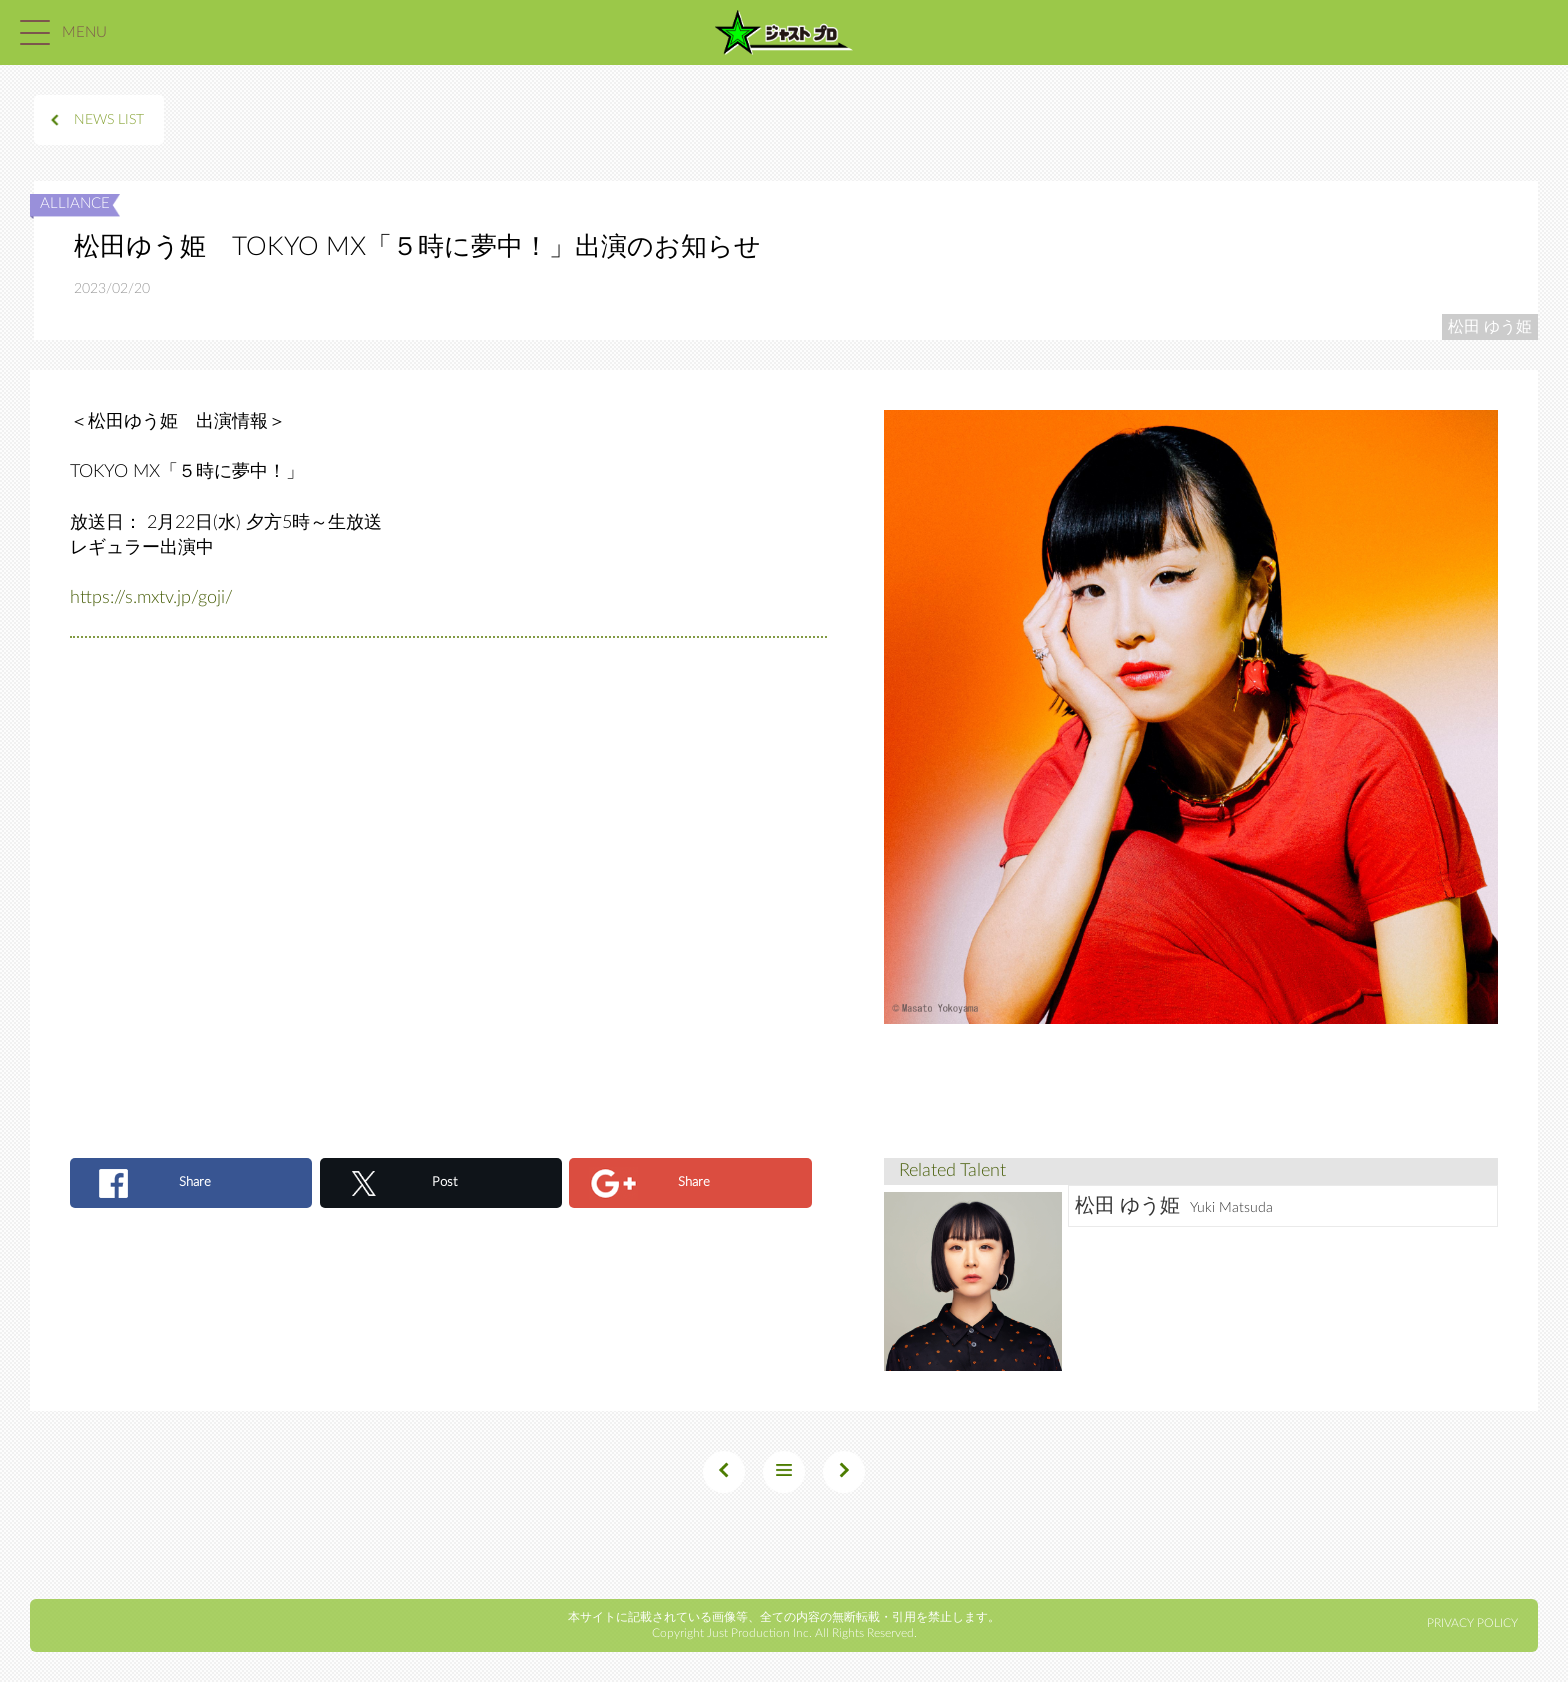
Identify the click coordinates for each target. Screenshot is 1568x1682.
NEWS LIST (109, 120)
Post (444, 1182)
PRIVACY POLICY (1472, 1623)
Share (195, 1182)
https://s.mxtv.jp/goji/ (151, 598)
